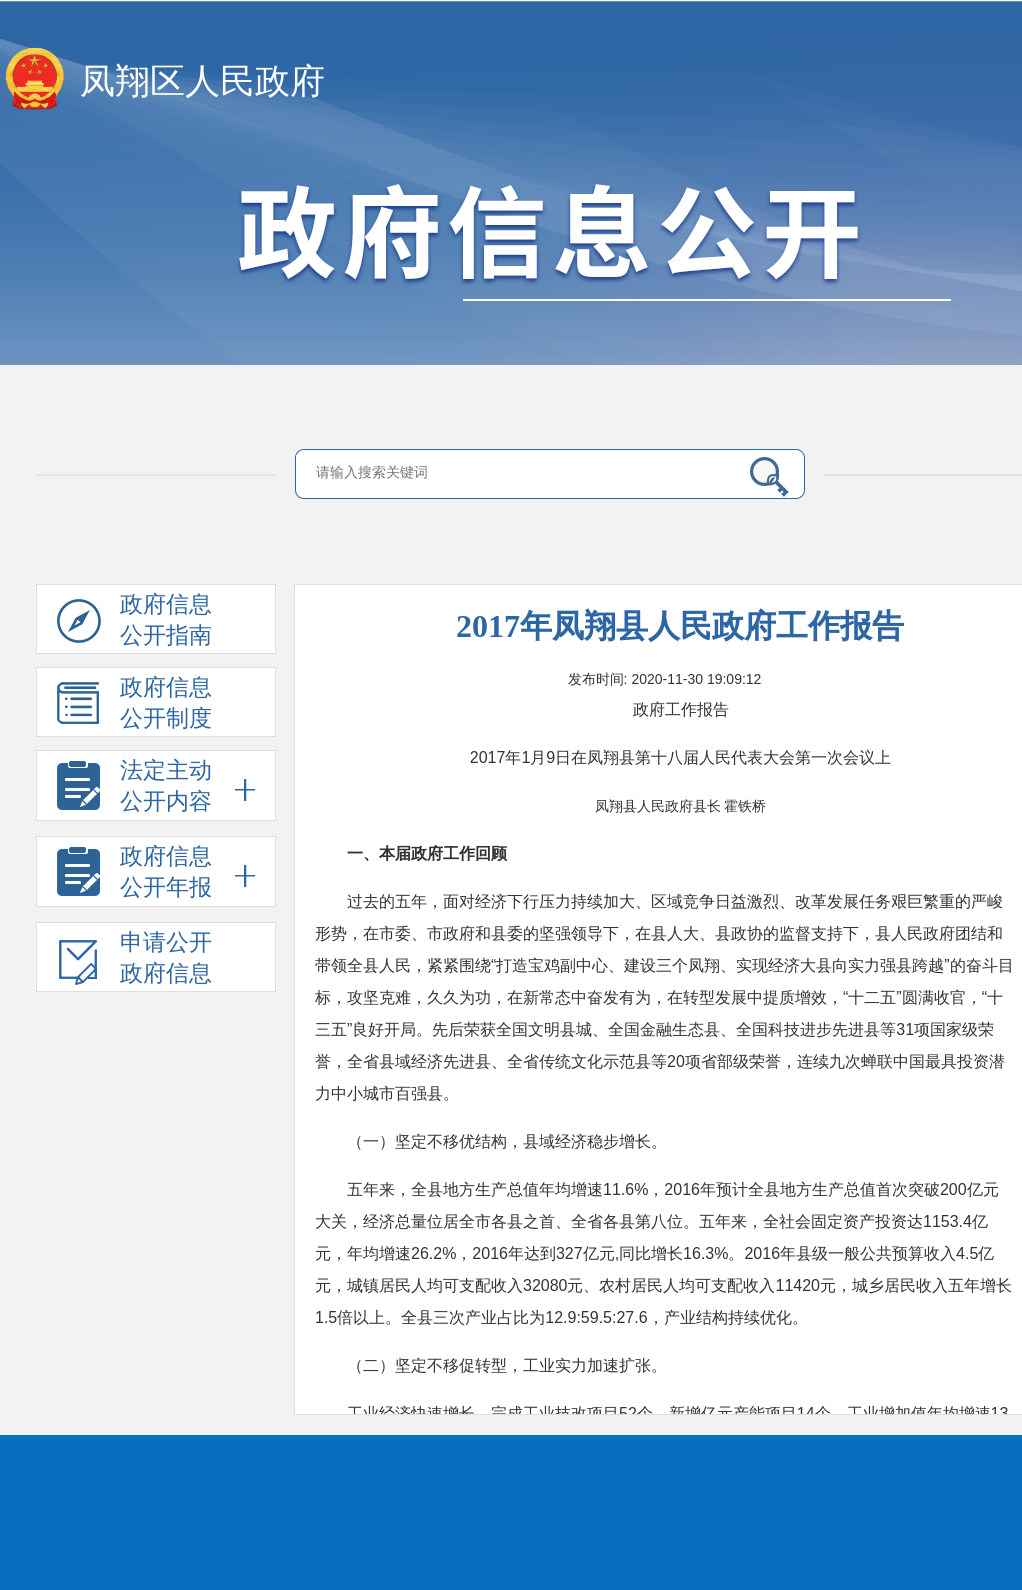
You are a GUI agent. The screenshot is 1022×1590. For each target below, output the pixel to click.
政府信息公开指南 (134, 623)
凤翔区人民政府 (202, 81)
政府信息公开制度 (134, 706)
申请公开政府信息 (134, 961)
